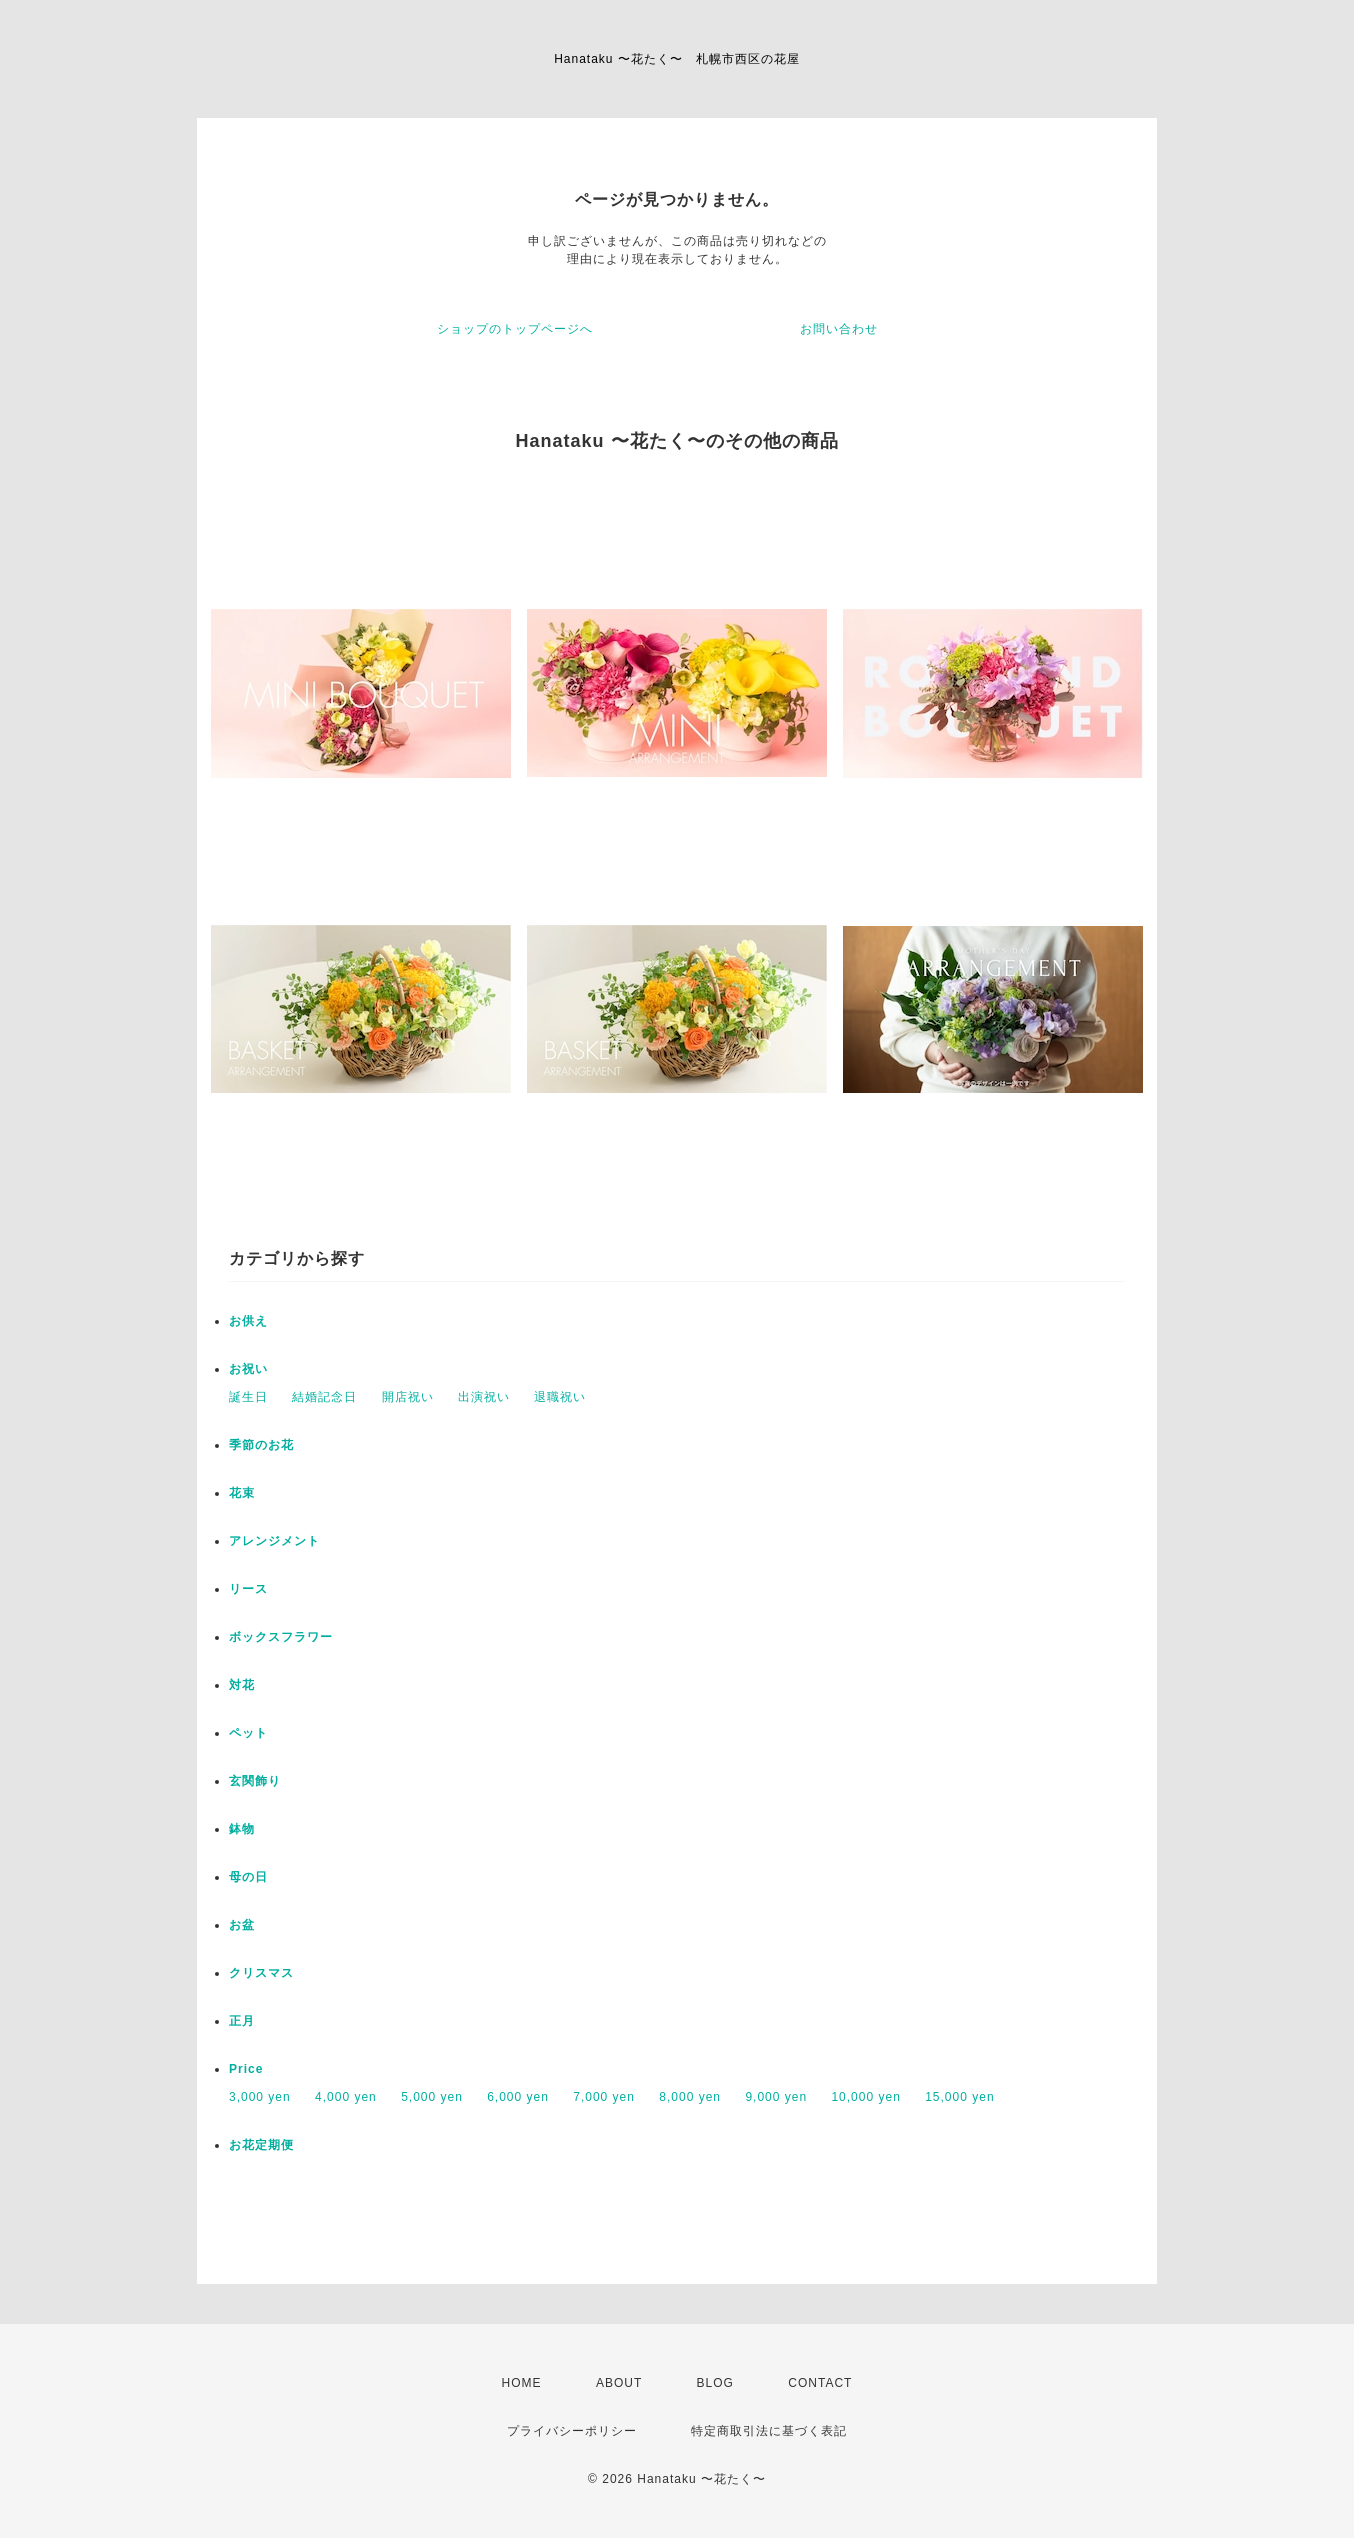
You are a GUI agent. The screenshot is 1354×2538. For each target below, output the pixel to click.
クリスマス (261, 1973)
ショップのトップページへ (515, 329)
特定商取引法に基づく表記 (769, 2431)
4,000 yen (346, 2097)
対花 (242, 1685)
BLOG (715, 2383)
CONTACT (820, 2383)
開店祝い (408, 1397)
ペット (248, 1733)
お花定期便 (261, 2145)
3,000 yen (260, 2097)
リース (248, 1589)
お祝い (248, 1369)
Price (246, 2069)
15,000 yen (959, 2097)
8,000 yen (690, 2097)
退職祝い (560, 1397)
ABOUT (619, 2383)
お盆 (242, 1925)
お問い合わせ (839, 329)
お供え (248, 1321)
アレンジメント (274, 1541)
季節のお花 (261, 1445)
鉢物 (242, 1829)
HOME (522, 2383)
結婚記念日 (324, 1397)
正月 (242, 2021)
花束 (242, 1493)
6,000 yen (518, 2097)
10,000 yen (865, 2097)
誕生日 (248, 1397)
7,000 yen (604, 2097)
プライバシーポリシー (572, 2431)
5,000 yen (432, 2097)
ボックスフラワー (281, 1637)
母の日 (248, 1877)
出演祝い (484, 1397)
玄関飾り (255, 1781)
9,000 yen (776, 2097)
